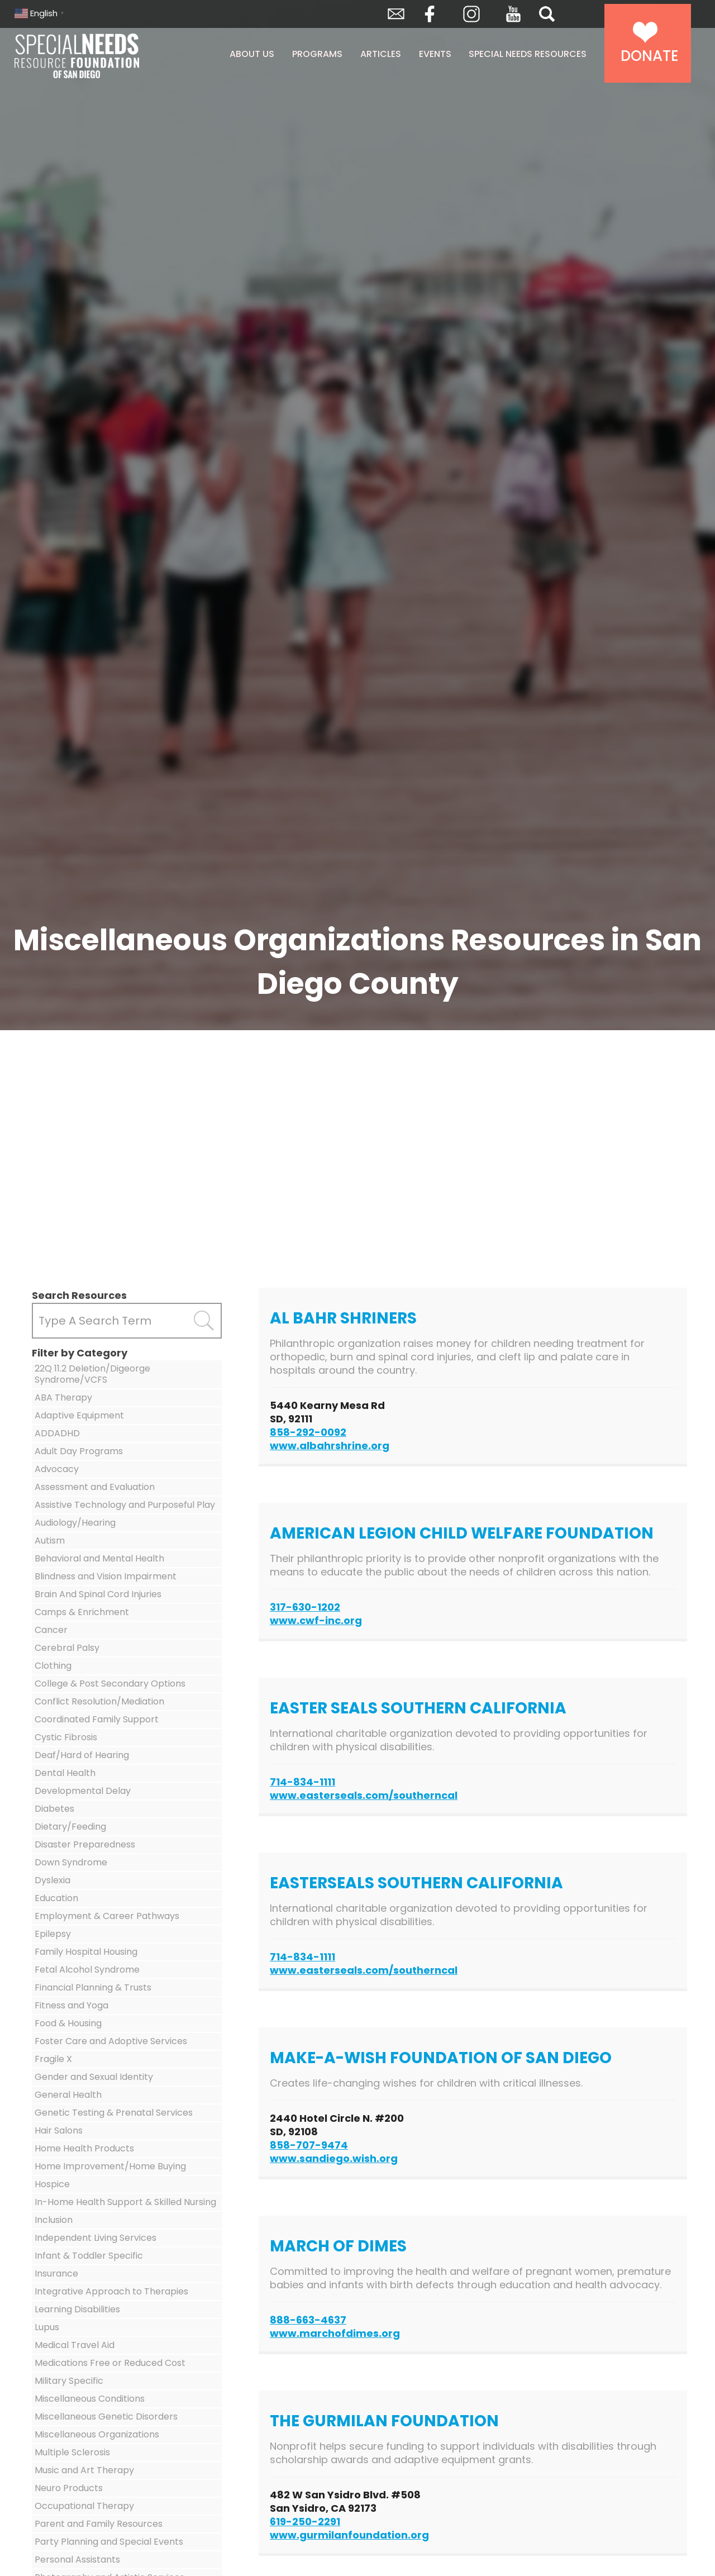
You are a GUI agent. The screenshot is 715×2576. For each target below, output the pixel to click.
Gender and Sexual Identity (94, 2076)
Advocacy (57, 1469)
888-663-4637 (308, 2320)
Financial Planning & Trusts (93, 1987)
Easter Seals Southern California (418, 1708)
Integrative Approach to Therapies (111, 2291)
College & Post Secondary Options (110, 1683)
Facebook (429, 14)
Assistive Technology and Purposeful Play (125, 1504)
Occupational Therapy (84, 2505)
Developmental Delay (83, 1790)
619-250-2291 (305, 2522)
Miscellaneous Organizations (97, 2434)
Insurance (56, 2273)
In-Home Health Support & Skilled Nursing (125, 2202)
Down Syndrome (71, 1862)
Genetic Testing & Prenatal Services (114, 2112)
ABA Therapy (63, 1397)
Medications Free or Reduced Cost (110, 2362)
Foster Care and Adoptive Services (111, 2041)
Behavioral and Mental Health (99, 1558)
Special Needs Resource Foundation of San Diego (105, 56)
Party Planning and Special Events (109, 2541)
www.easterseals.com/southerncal (363, 1795)
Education (56, 1898)
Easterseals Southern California (416, 1883)
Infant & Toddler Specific (89, 2255)
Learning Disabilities (77, 2309)
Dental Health (65, 1772)
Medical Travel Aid (75, 2345)
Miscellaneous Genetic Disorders (106, 2416)
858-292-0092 (308, 1432)
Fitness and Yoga (71, 2005)
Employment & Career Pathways (107, 1916)
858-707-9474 (309, 2145)
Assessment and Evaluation (95, 1486)
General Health (68, 2094)
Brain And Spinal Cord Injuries (98, 1594)
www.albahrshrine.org (329, 1446)
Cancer (51, 1629)
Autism (50, 1540)
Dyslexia (52, 1880)
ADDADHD (57, 1433)
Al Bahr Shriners (343, 1318)
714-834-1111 (302, 1782)
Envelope (396, 14)
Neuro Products (69, 2488)
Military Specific (69, 2380)
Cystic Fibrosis (66, 1737)
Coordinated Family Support (97, 1719)
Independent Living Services (95, 2237)
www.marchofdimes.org (335, 2333)
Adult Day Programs (79, 1451)
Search (546, 14)
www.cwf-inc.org (316, 1620)
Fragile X (53, 2059)
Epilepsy (53, 1933)
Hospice (52, 2184)
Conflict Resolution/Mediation (99, 1701)
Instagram (471, 14)
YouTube (513, 14)
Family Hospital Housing (86, 1951)
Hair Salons (59, 2130)
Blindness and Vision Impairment (106, 1576)
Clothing (53, 1665)
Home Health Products (84, 2148)
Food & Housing (68, 2023)
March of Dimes (338, 2246)
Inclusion (54, 2219)
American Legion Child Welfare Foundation (462, 1533)
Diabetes (54, 1808)
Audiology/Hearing (75, 1522)
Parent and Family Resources (99, 2523)
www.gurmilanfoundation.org (349, 2535)
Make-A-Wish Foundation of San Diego (441, 2058)
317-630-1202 (305, 1607)
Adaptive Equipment (79, 1415)
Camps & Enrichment (82, 1612)
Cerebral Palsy (67, 1647)
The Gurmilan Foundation (384, 2421)
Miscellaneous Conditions (90, 2398)
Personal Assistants (77, 2559)
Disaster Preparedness (85, 1844)
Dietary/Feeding (70, 1826)
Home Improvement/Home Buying (110, 2166)
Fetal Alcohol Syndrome (87, 1969)
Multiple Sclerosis (72, 2452)
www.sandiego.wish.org (334, 2158)
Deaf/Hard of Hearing (82, 1755)
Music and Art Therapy (84, 2470)
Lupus (47, 2327)
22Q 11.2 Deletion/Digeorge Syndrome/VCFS (92, 1374)
